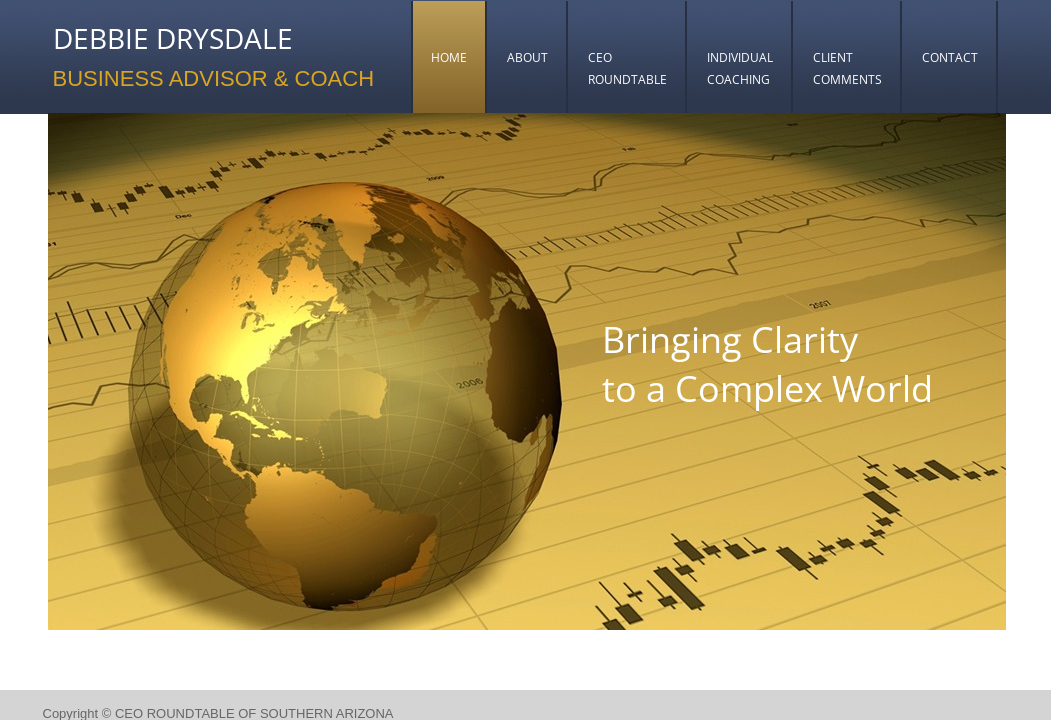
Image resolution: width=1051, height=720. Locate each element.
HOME (449, 57)
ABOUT (527, 57)
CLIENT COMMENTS (847, 68)
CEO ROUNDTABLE (627, 68)
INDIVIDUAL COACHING (740, 68)
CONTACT (950, 57)
